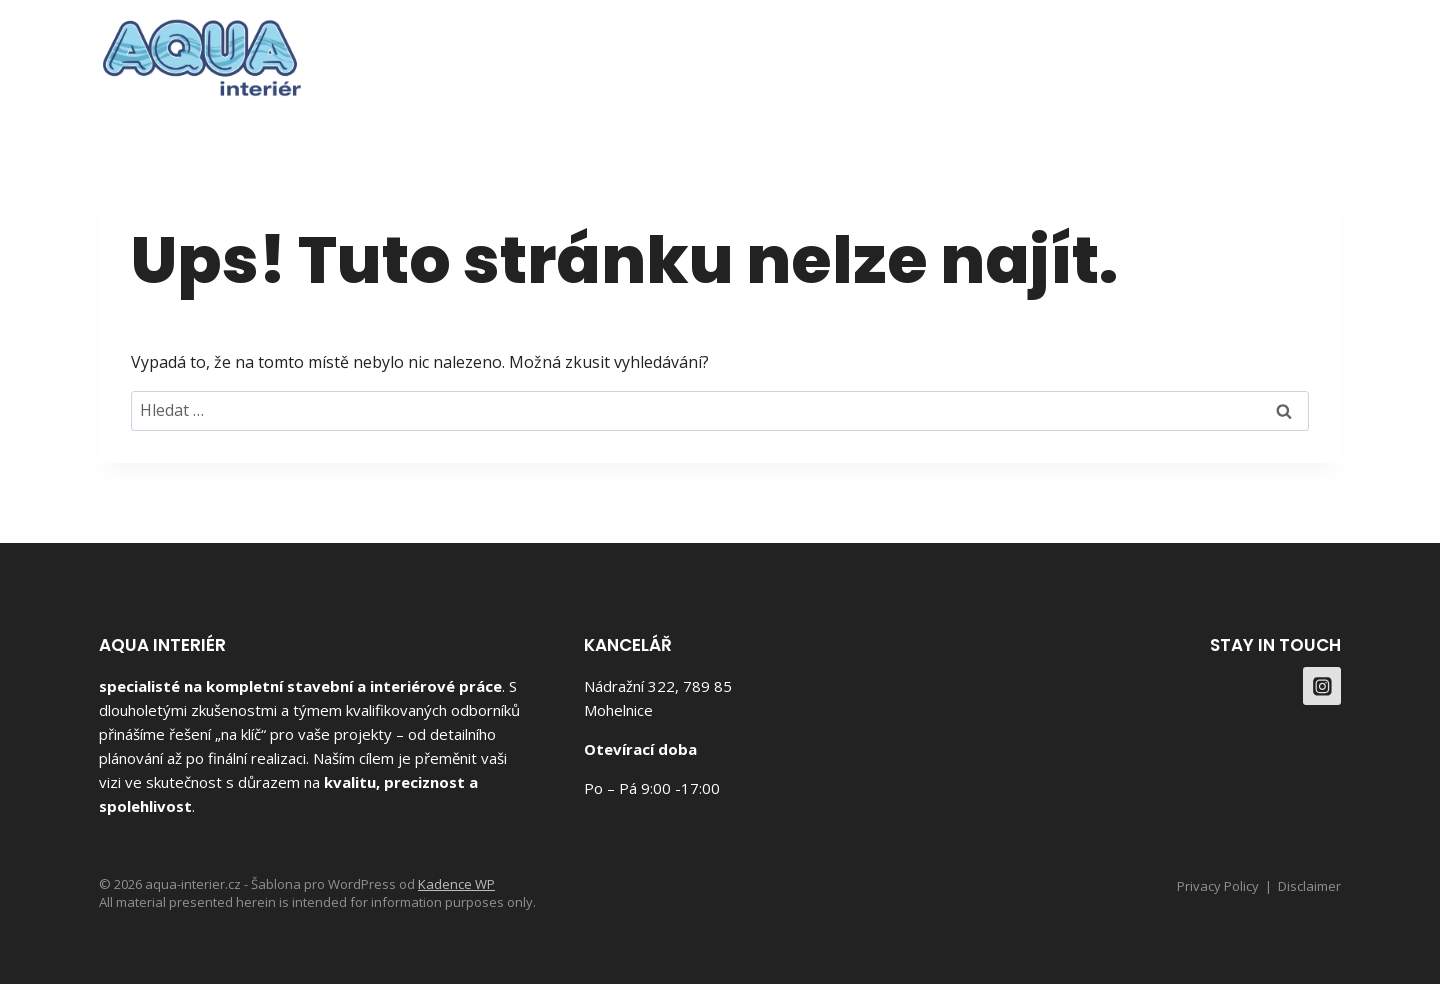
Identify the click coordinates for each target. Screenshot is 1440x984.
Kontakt (1219, 50)
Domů (949, 50)
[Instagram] (1318, 50)
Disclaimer (1309, 886)
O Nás (1034, 50)
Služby (1122, 50)
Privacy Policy (1218, 886)
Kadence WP (456, 884)
